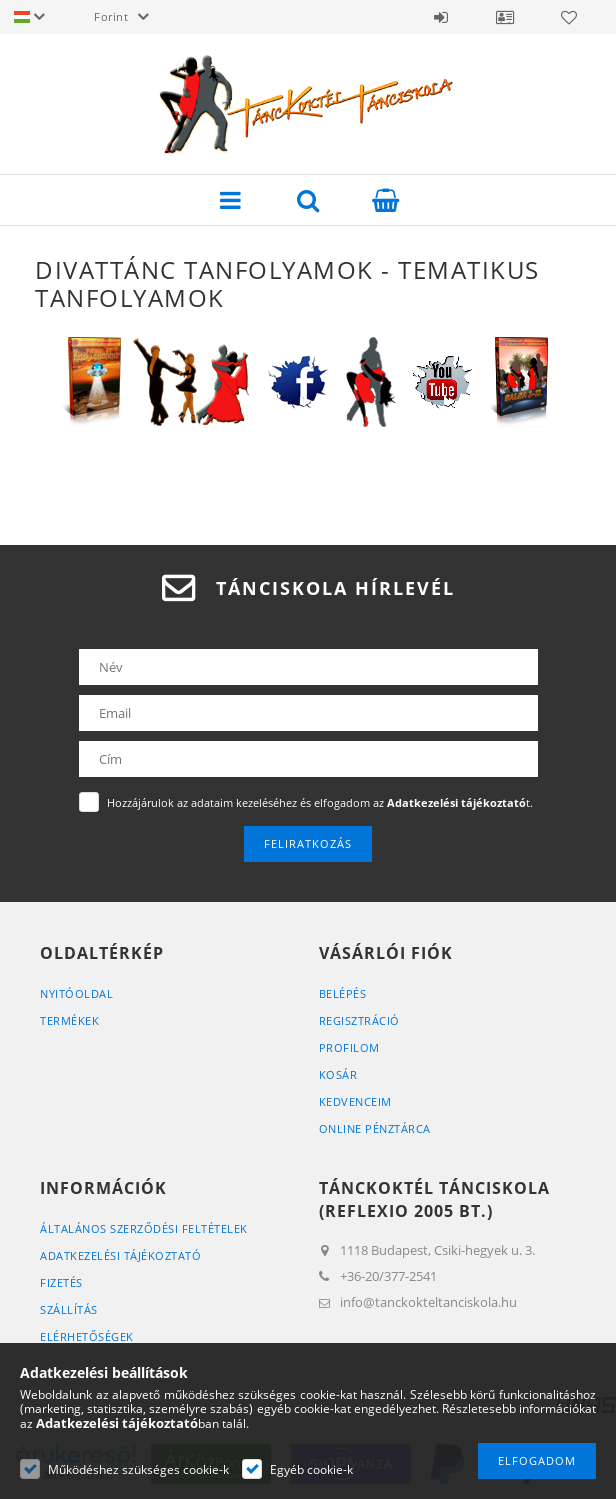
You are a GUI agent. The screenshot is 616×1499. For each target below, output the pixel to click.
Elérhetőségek (87, 1336)
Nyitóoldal (76, 993)
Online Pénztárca (375, 1128)
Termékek (69, 1020)
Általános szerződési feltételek (144, 1228)
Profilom (349, 1047)
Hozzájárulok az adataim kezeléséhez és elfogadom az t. (320, 802)
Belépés (441, 17)
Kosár (338, 1074)
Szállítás (69, 1309)
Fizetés (61, 1282)
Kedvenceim (355, 1101)
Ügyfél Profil (505, 17)
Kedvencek (569, 17)
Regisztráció (359, 1020)
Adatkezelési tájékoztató (120, 1255)
